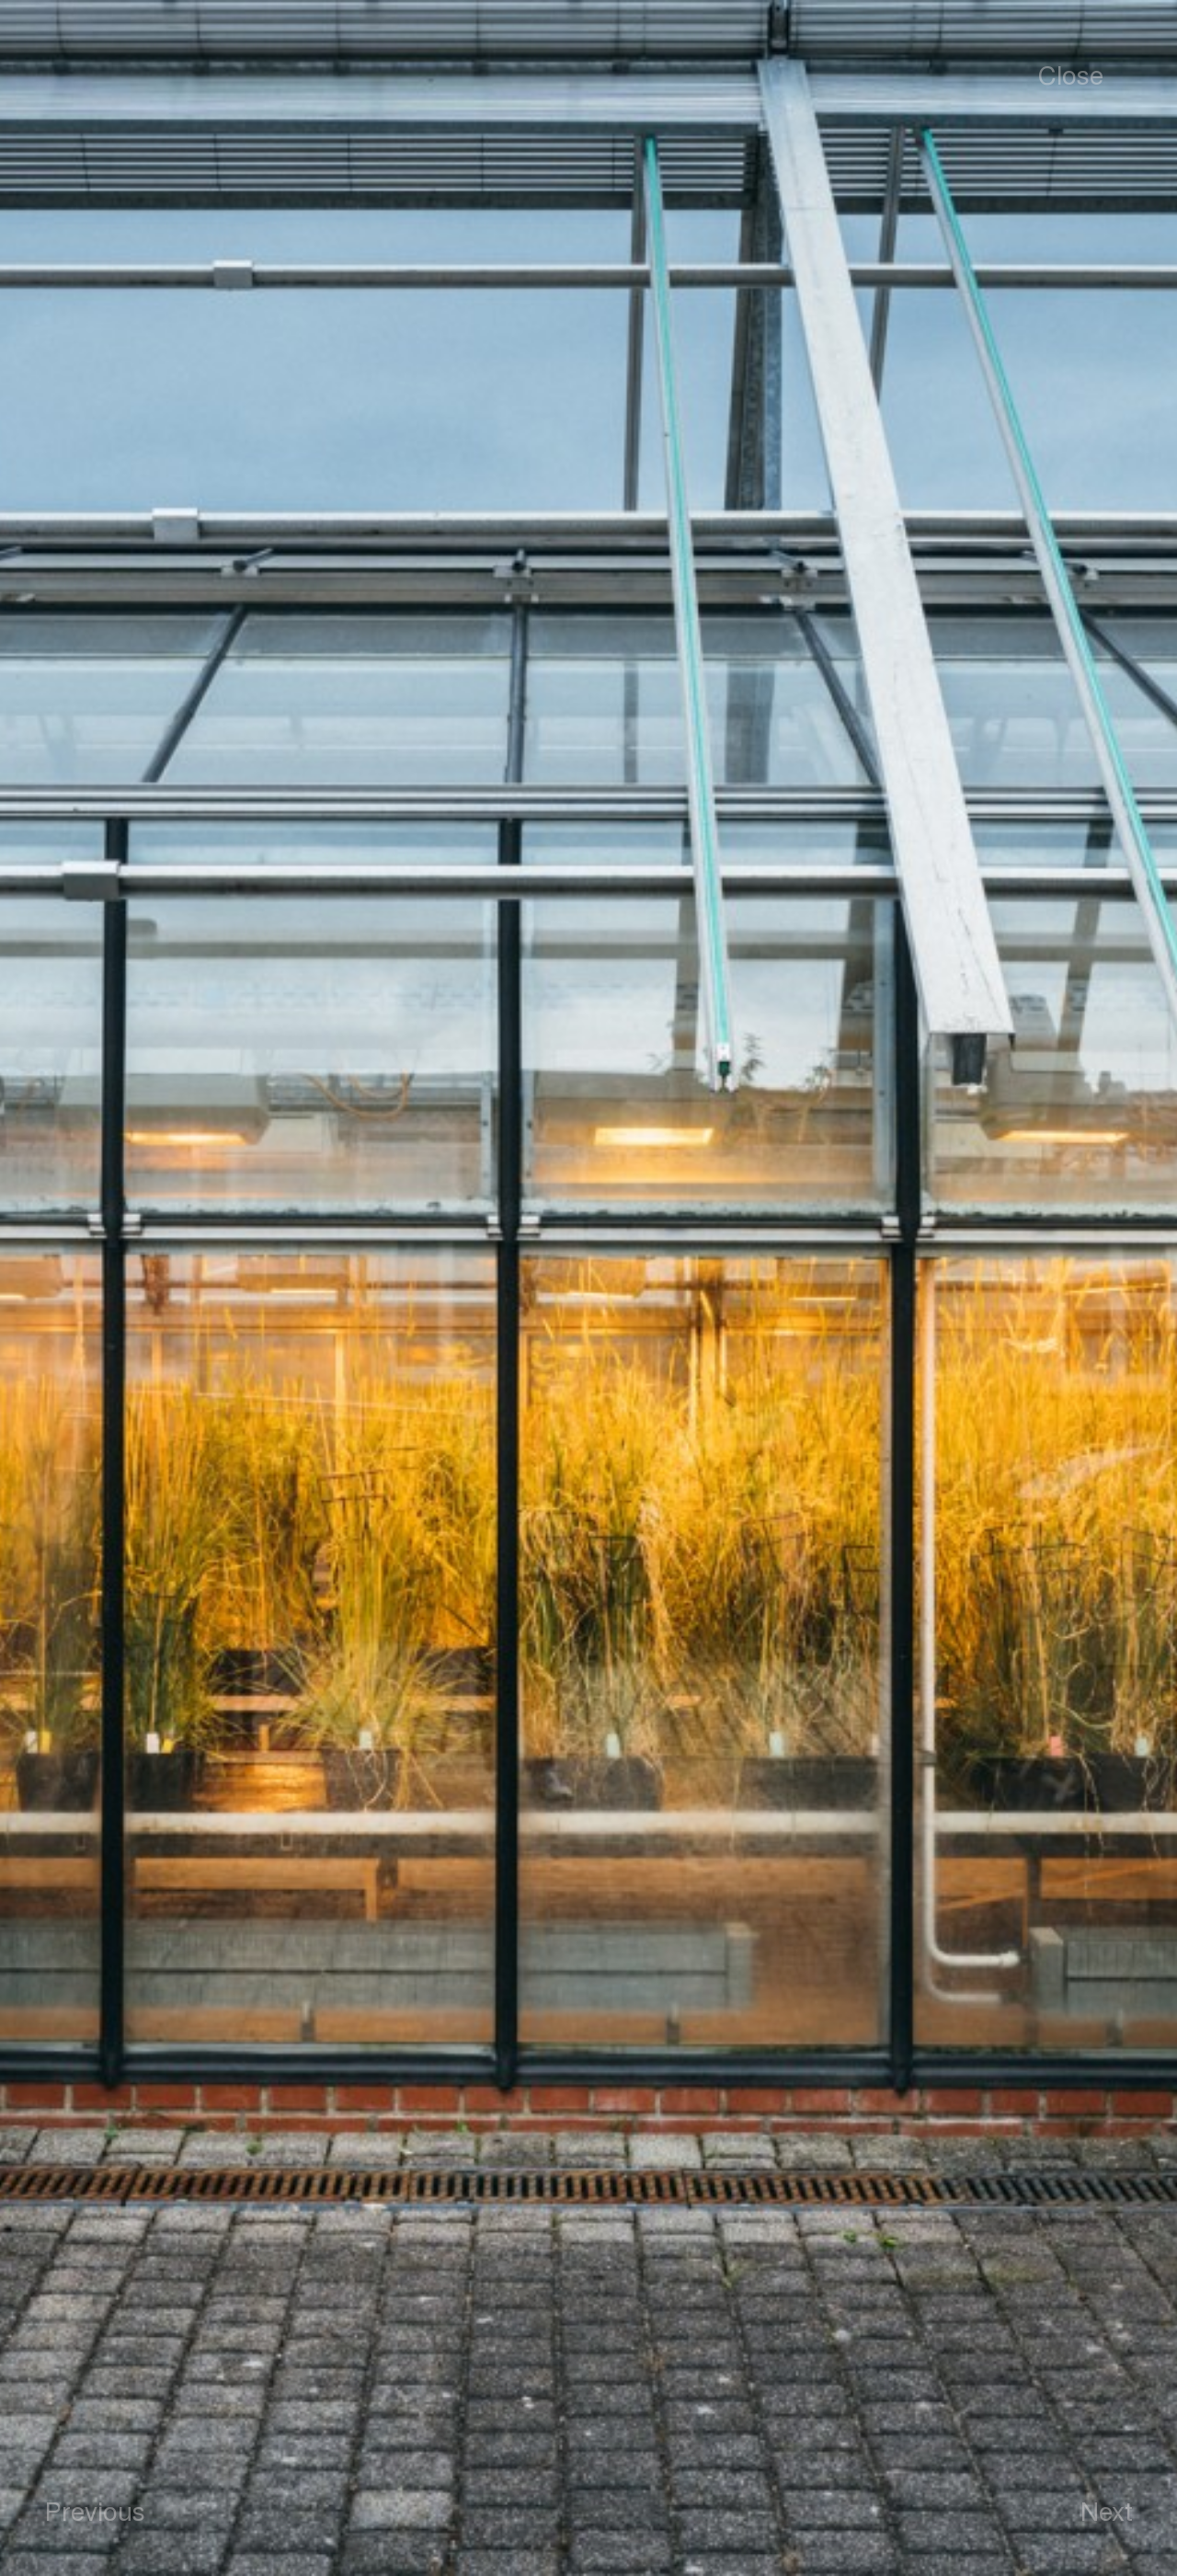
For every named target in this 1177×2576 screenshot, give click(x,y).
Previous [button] (94, 2509)
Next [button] (1106, 2509)
